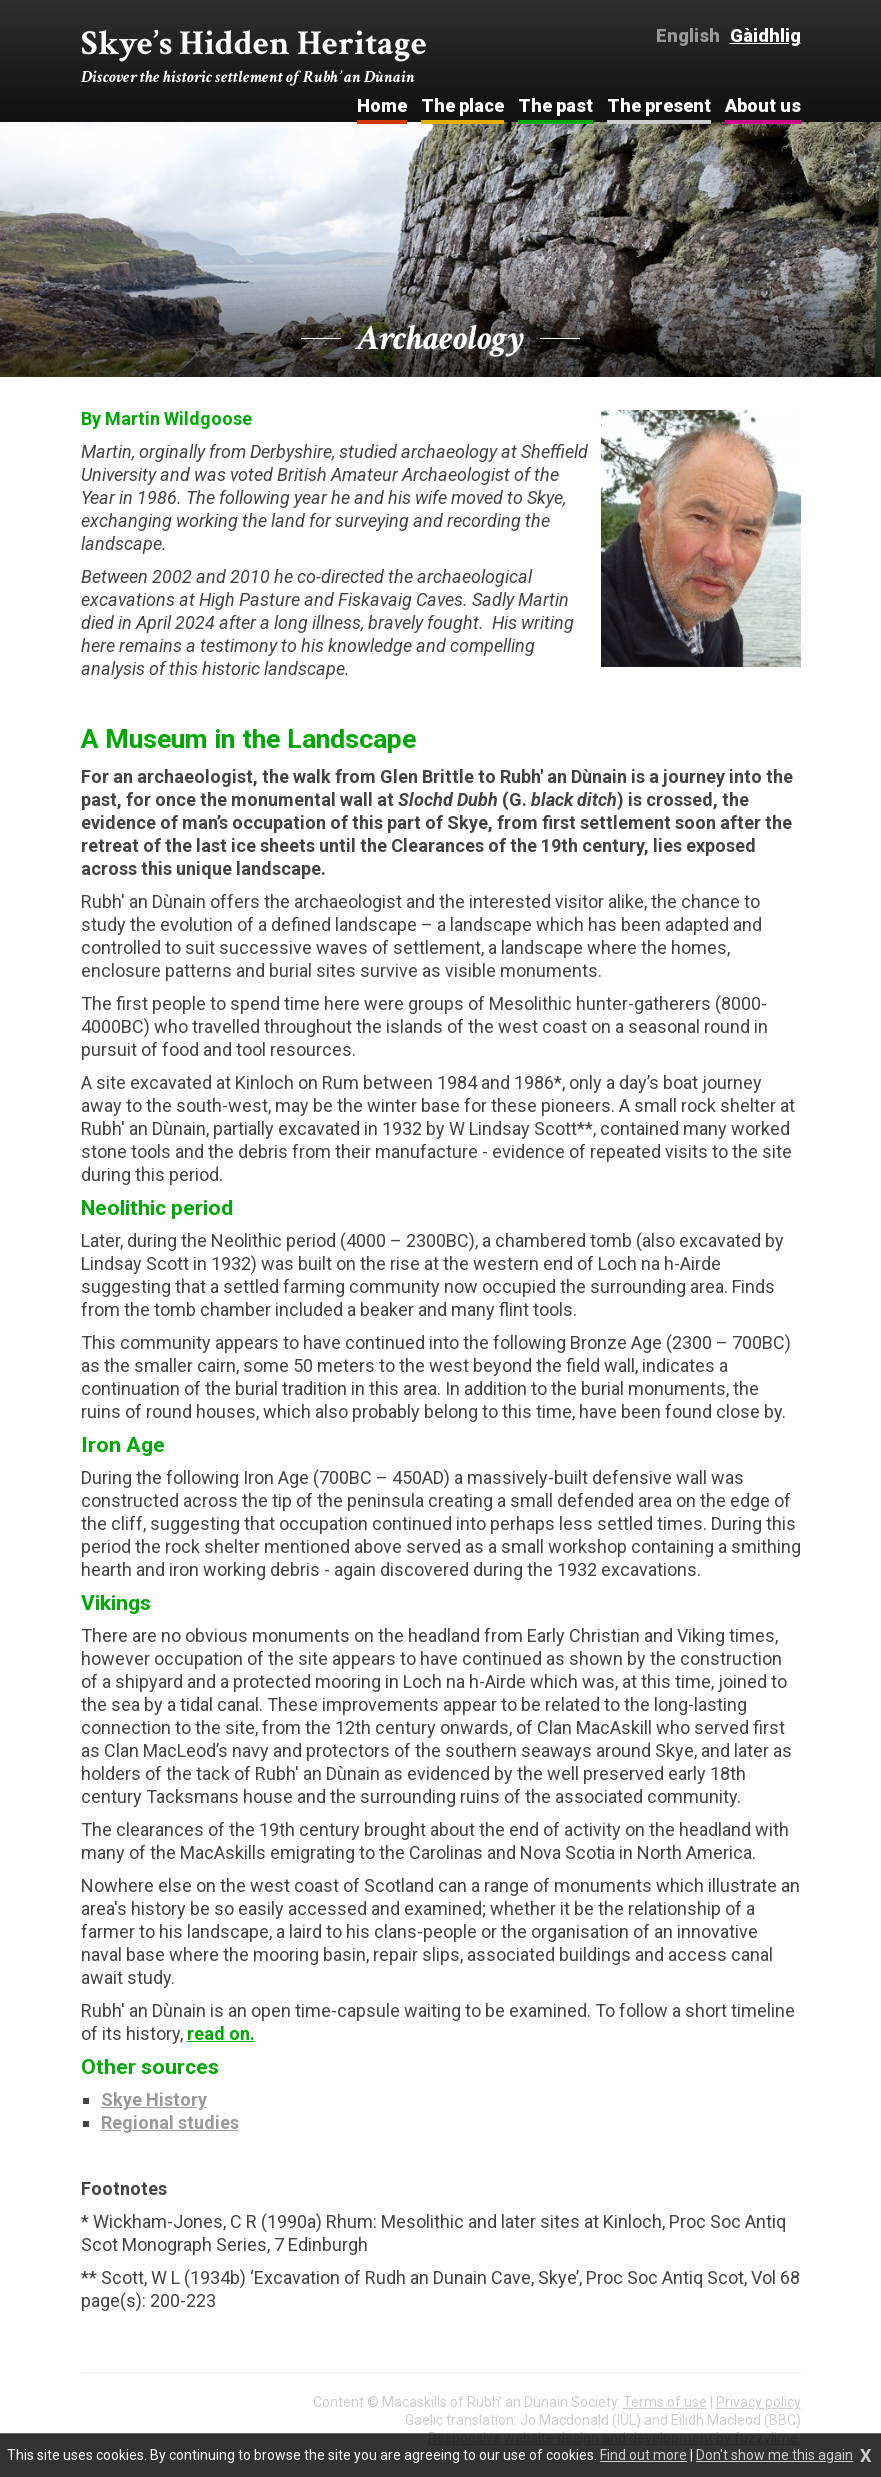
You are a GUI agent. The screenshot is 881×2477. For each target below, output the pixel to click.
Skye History (154, 2099)
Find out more (643, 2455)
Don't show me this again (774, 2455)
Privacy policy (758, 2402)
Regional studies (170, 2122)
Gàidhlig (765, 35)
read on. (221, 2033)
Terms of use (665, 2402)
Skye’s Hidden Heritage (254, 56)
